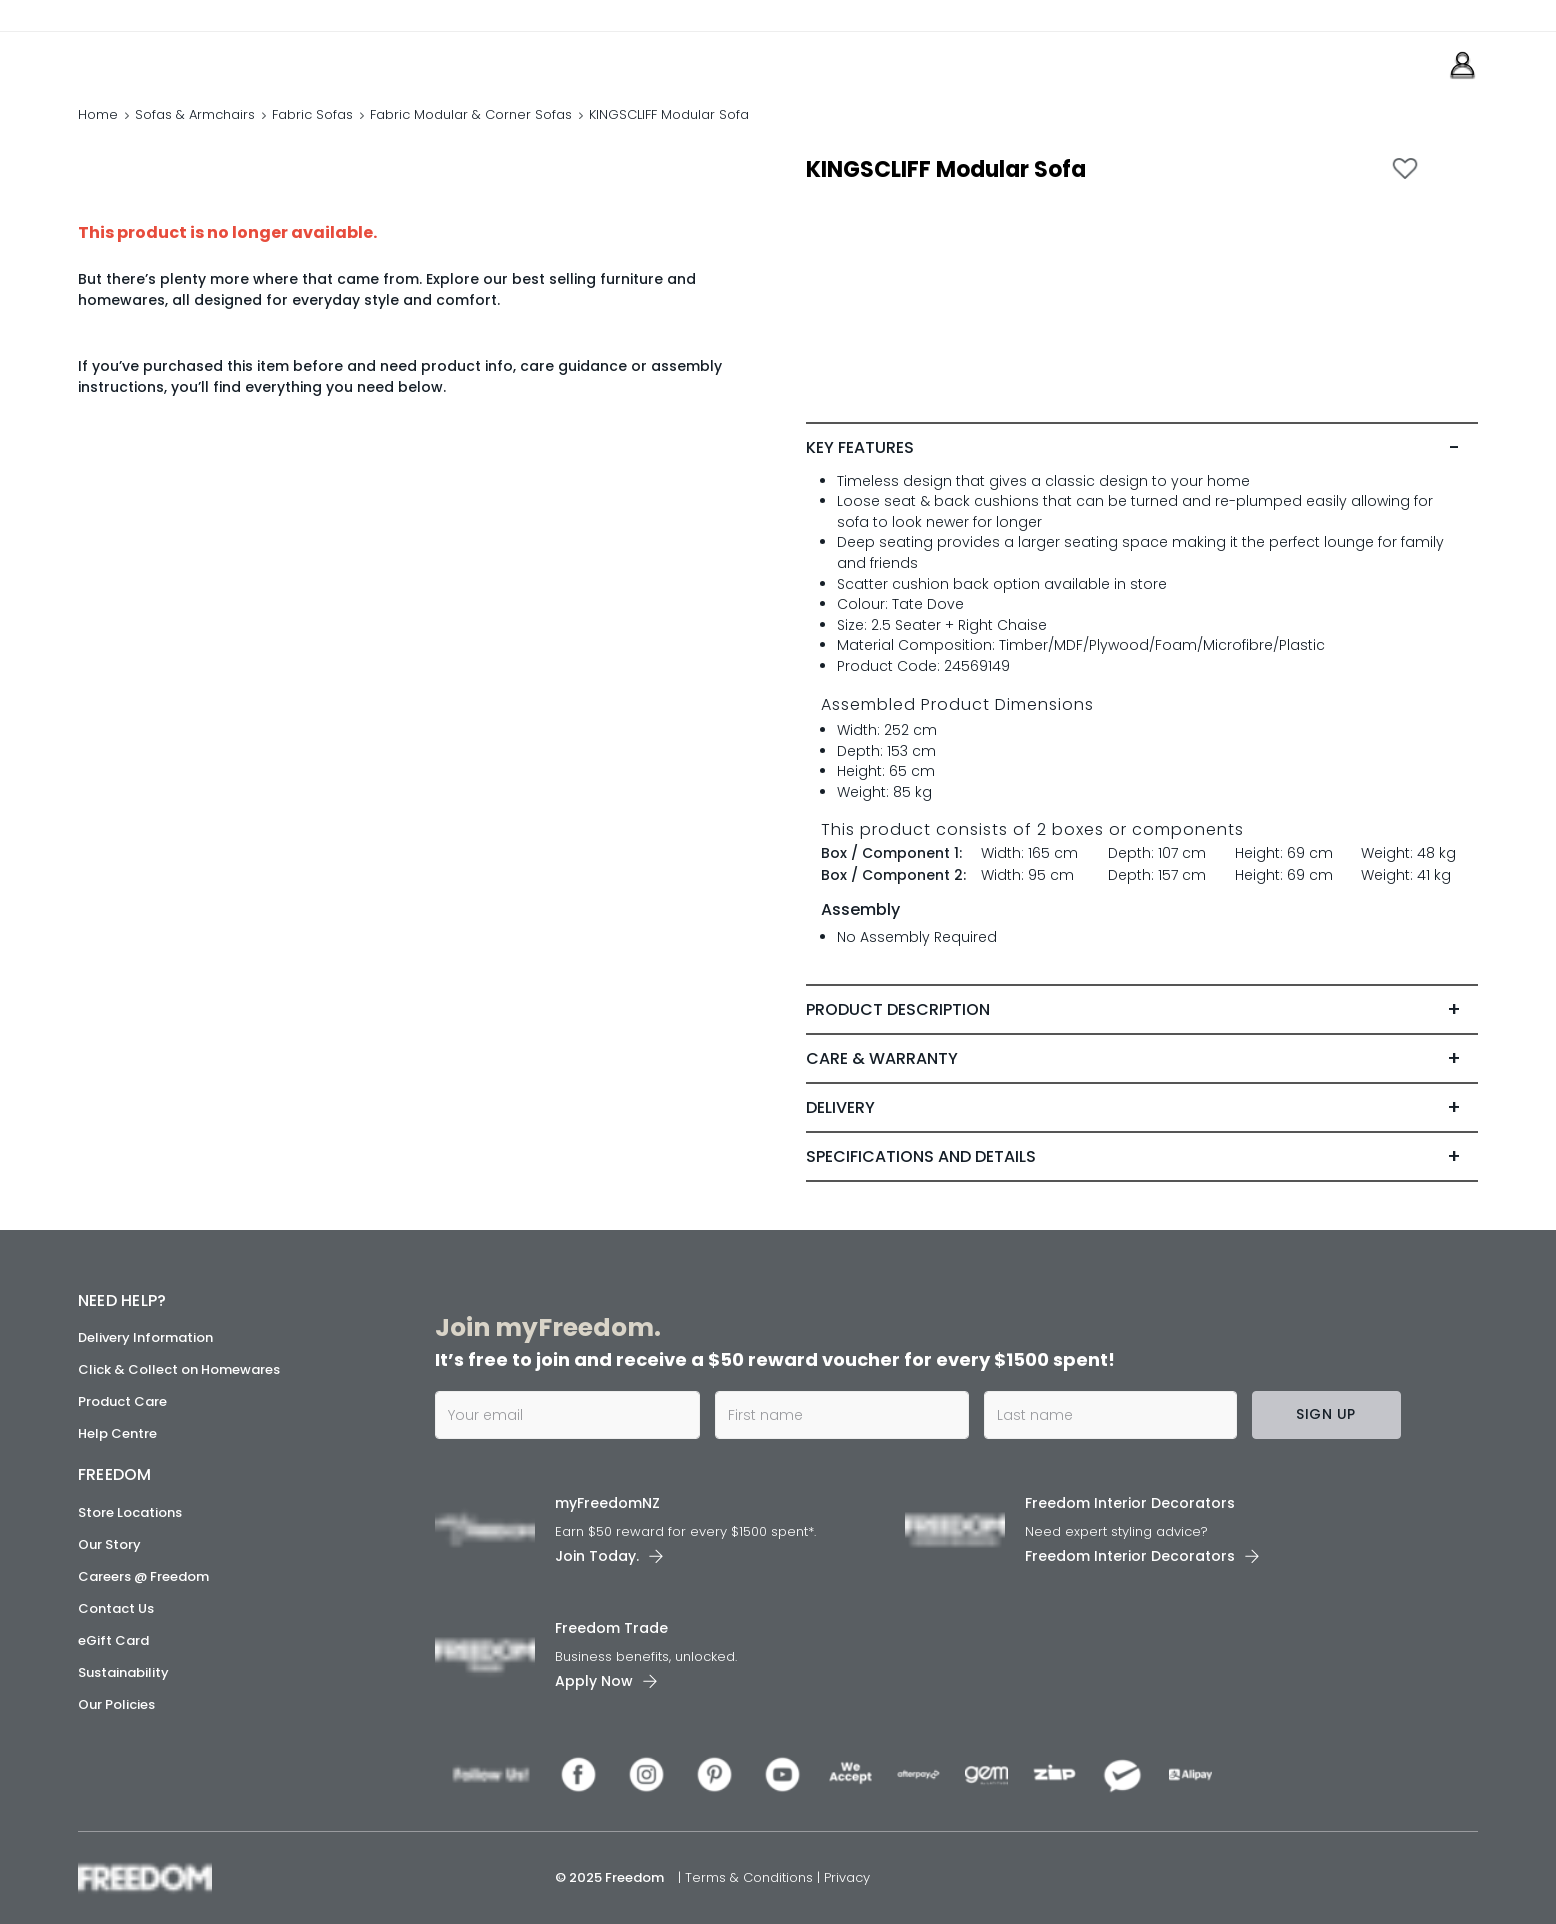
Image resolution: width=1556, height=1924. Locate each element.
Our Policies (116, 1704)
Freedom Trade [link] (611, 1628)
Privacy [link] (847, 1877)
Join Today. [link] (597, 1556)
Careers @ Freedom (143, 1576)
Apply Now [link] (594, 1681)
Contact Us (116, 1608)
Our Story (109, 1544)
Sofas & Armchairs (195, 114)
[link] (167, 58)
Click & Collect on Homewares (179, 1369)
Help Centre (117, 1433)
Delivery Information (145, 1337)
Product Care (122, 1401)
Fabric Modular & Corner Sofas (471, 114)
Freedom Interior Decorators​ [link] (1130, 1503)
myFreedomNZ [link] (607, 1503)
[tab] (1142, 448)
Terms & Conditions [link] (751, 1877)
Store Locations (130, 1512)
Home (98, 114)
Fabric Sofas (312, 114)
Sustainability (123, 1672)
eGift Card (113, 1640)
